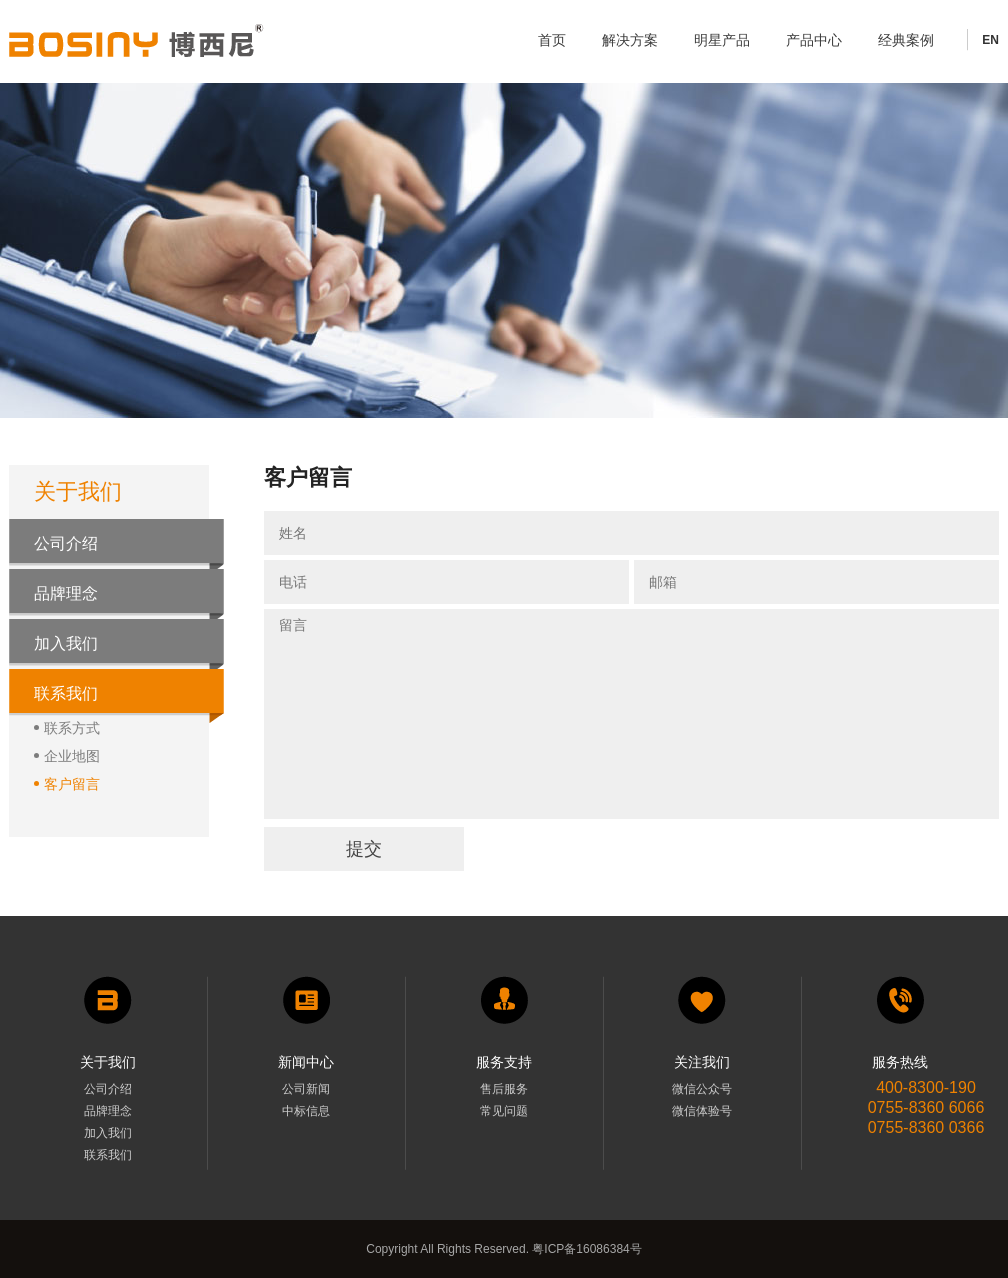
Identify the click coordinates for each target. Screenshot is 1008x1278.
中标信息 (306, 1111)
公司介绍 (66, 543)
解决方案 (630, 40)
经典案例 (906, 40)
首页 (552, 40)
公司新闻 (306, 1089)
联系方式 (67, 727)
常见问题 (504, 1111)
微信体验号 (702, 1111)
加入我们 (66, 643)
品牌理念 (66, 593)
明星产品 (722, 40)
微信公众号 (702, 1089)
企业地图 (67, 755)
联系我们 (66, 693)
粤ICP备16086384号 (585, 1249)
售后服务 (504, 1089)
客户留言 (67, 783)
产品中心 (814, 40)
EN (990, 40)
